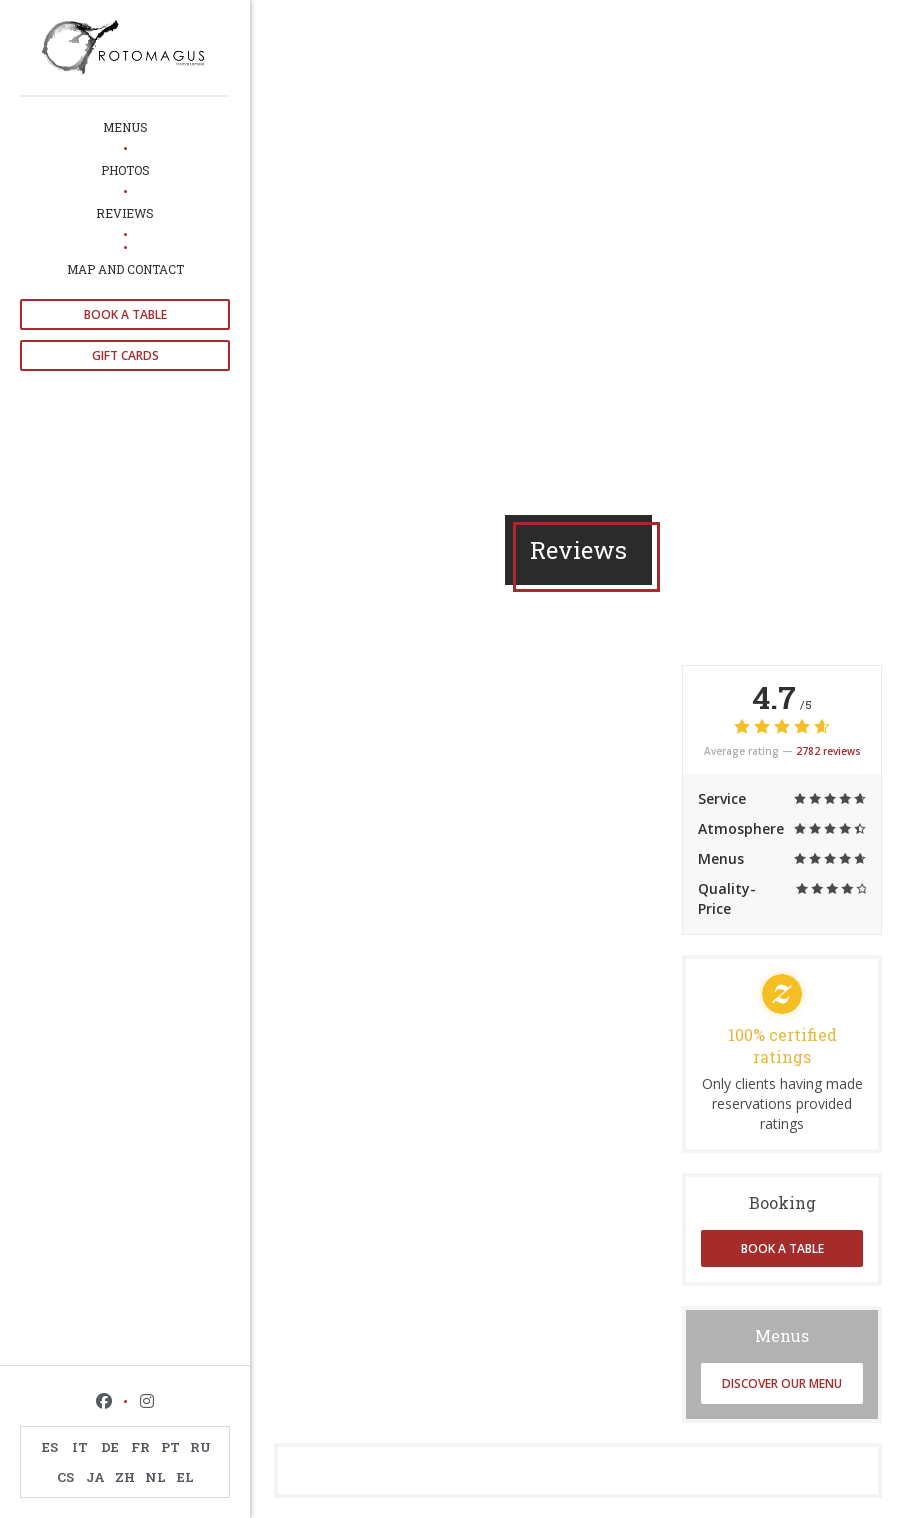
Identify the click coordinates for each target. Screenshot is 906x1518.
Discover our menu (782, 1383)
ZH (125, 1477)
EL (185, 1477)
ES (50, 1447)
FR (140, 1447)
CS (65, 1477)
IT (80, 1447)
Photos (125, 170)
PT (170, 1447)
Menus (125, 127)
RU (200, 1447)
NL (155, 1477)
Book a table (125, 314)
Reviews (125, 213)
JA (95, 1477)
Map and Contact (125, 269)
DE (110, 1447)
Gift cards (125, 355)
